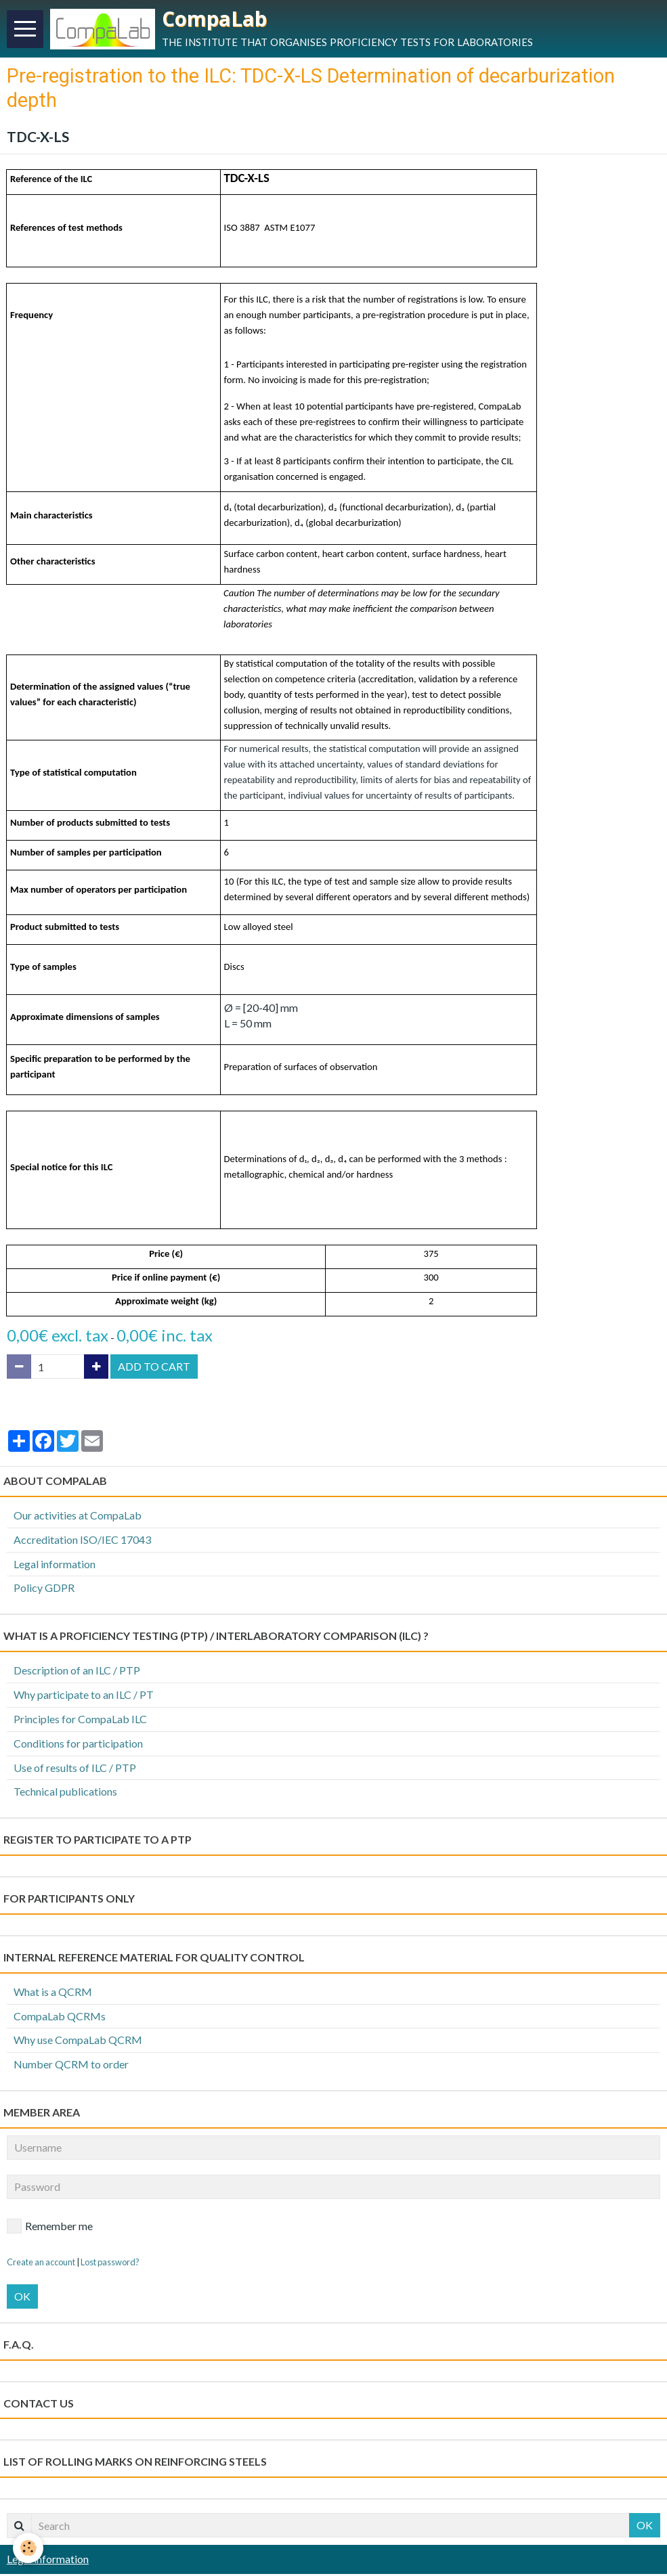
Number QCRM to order (71, 2066)
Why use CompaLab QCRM (78, 2041)
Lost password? (110, 2264)
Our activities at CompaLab (78, 1517)
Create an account (41, 2264)
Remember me (50, 2228)
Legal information (54, 1565)
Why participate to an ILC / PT (84, 1696)
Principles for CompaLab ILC (80, 1720)
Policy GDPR (44, 1590)
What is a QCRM (53, 1993)
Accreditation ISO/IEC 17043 (82, 1541)
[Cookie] (29, 2548)
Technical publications (65, 1793)
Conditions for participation (78, 1745)
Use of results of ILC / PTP (75, 1769)
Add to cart (154, 1368)
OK (22, 2298)
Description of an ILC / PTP (77, 1672)
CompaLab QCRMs (60, 2018)
